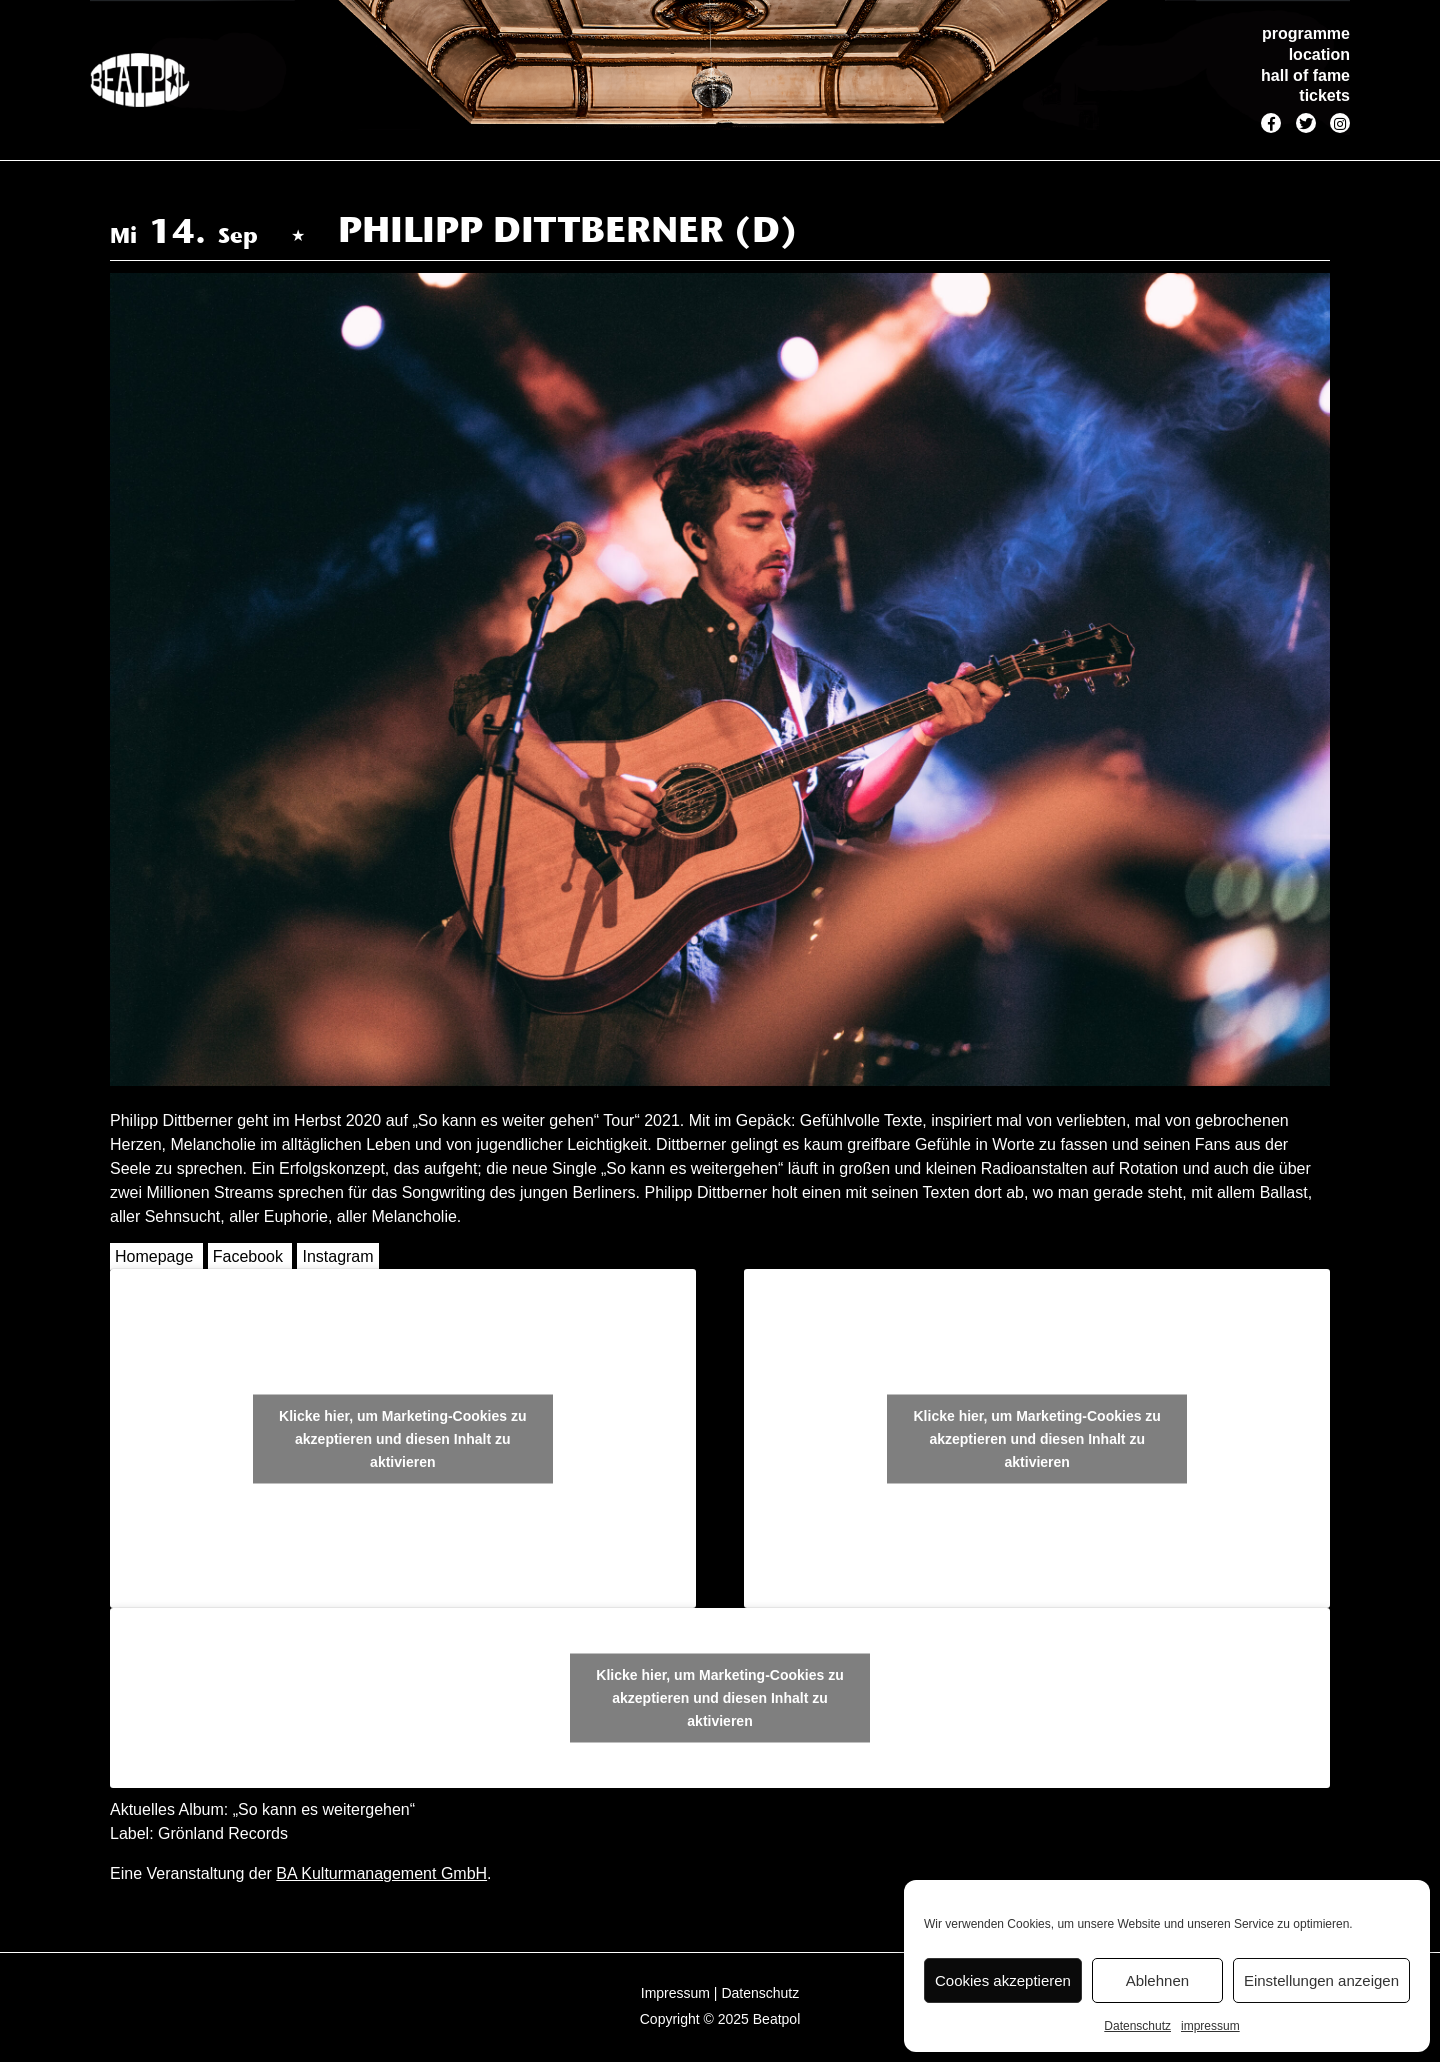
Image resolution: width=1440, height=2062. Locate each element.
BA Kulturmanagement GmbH (381, 1873)
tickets (1324, 95)
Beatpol (776, 2019)
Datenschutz (1137, 2026)
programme (1306, 33)
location (1319, 54)
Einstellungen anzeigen (1321, 1980)
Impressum (675, 1993)
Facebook (248, 1256)
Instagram (337, 1256)
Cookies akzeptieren (1003, 1980)
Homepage (154, 1256)
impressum (1210, 2026)
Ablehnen (1157, 1980)
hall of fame (1305, 75)
